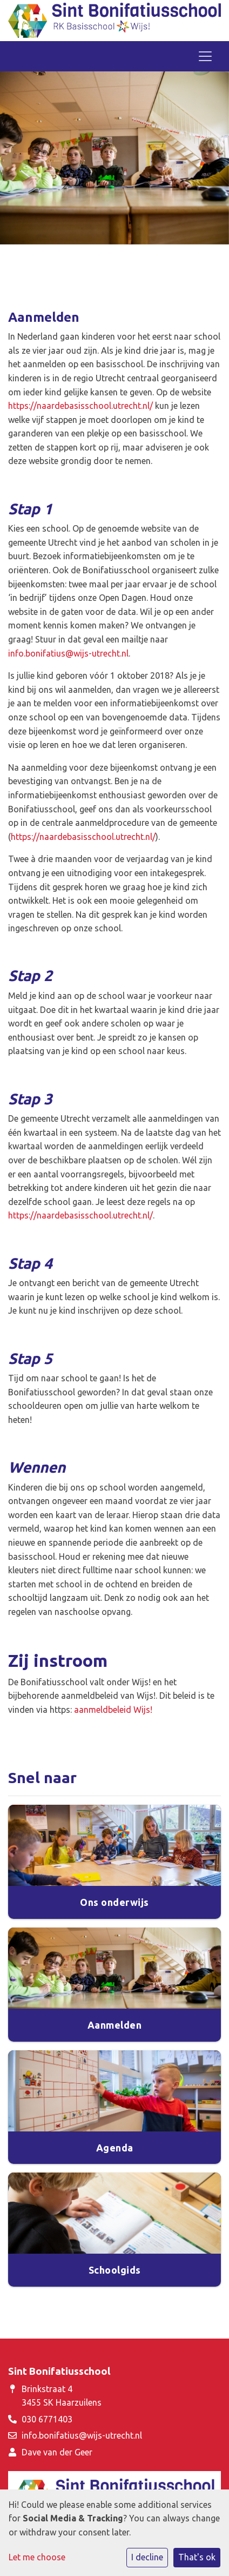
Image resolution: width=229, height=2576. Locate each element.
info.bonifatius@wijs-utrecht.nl (68, 653)
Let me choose (37, 2557)
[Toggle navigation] (205, 56)
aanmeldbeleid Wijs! (113, 1709)
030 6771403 (47, 2419)
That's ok (196, 2557)
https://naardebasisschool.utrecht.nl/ (80, 405)
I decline (147, 2557)
